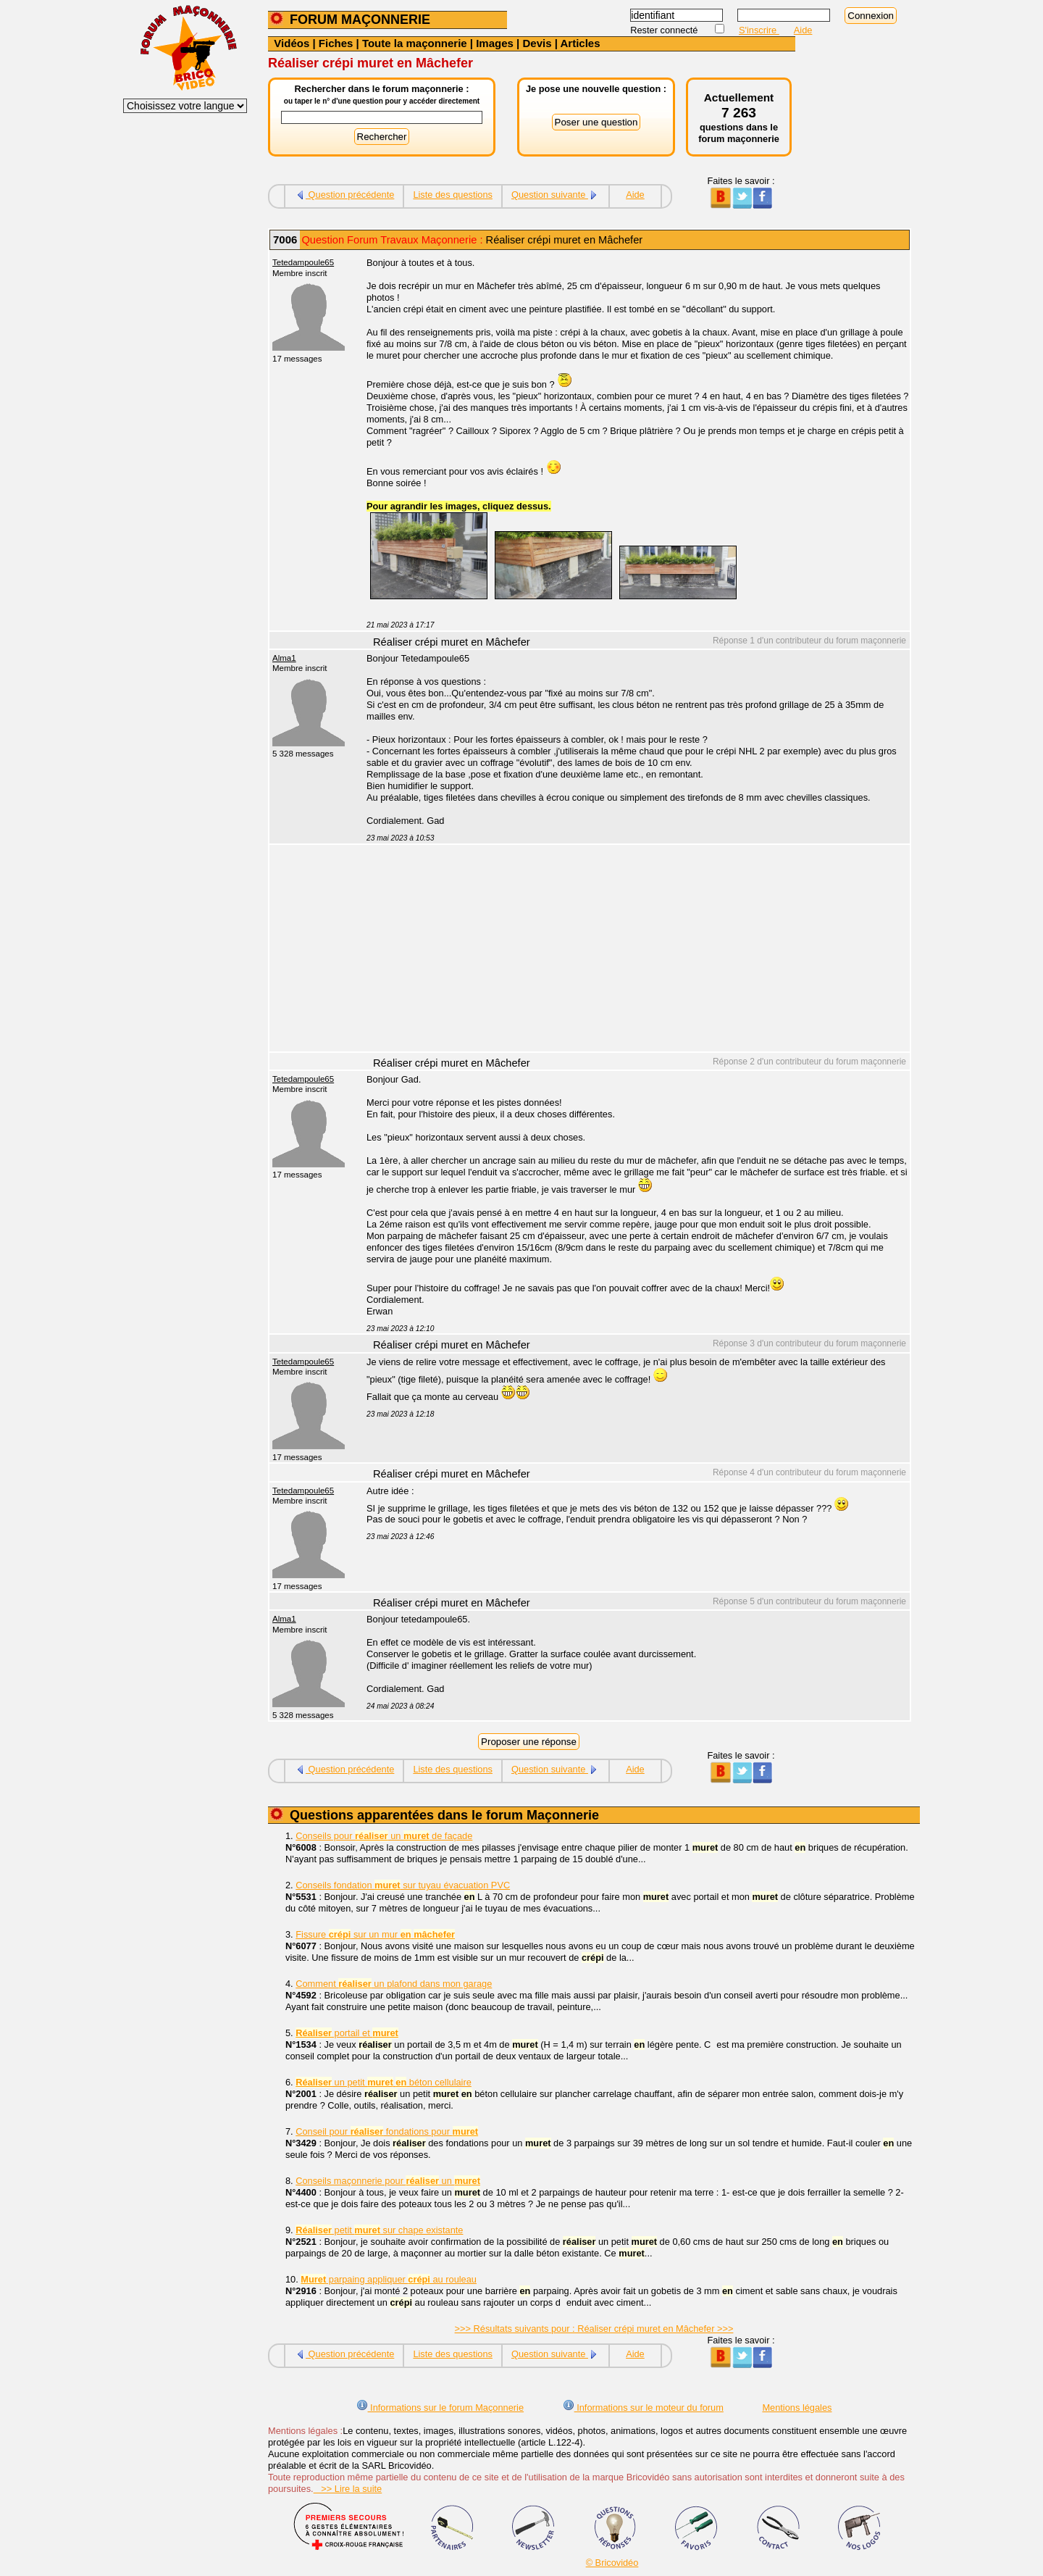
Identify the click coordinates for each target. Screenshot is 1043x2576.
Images (495, 43)
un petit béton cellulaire (384, 2082)
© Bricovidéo (612, 2562)
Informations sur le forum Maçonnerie (440, 2407)
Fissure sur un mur (375, 1934)
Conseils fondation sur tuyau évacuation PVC (403, 1885)
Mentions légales (797, 2407)
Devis (536, 43)
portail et (347, 2032)
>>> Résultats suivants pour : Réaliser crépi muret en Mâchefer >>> (594, 2328)
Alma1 (284, 658)
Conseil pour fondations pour (387, 2131)
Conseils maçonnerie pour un (388, 2180)
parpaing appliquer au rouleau (389, 2279)
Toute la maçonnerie (414, 43)
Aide (803, 30)
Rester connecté (665, 30)
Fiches (336, 43)
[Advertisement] (630, 950)
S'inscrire (759, 30)
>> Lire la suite (348, 2488)
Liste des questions (453, 194)
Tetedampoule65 (303, 262)
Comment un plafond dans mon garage (394, 1983)
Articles (580, 43)
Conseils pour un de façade (384, 1835)
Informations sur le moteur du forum (643, 2407)
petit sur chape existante (379, 2230)
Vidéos (291, 43)
